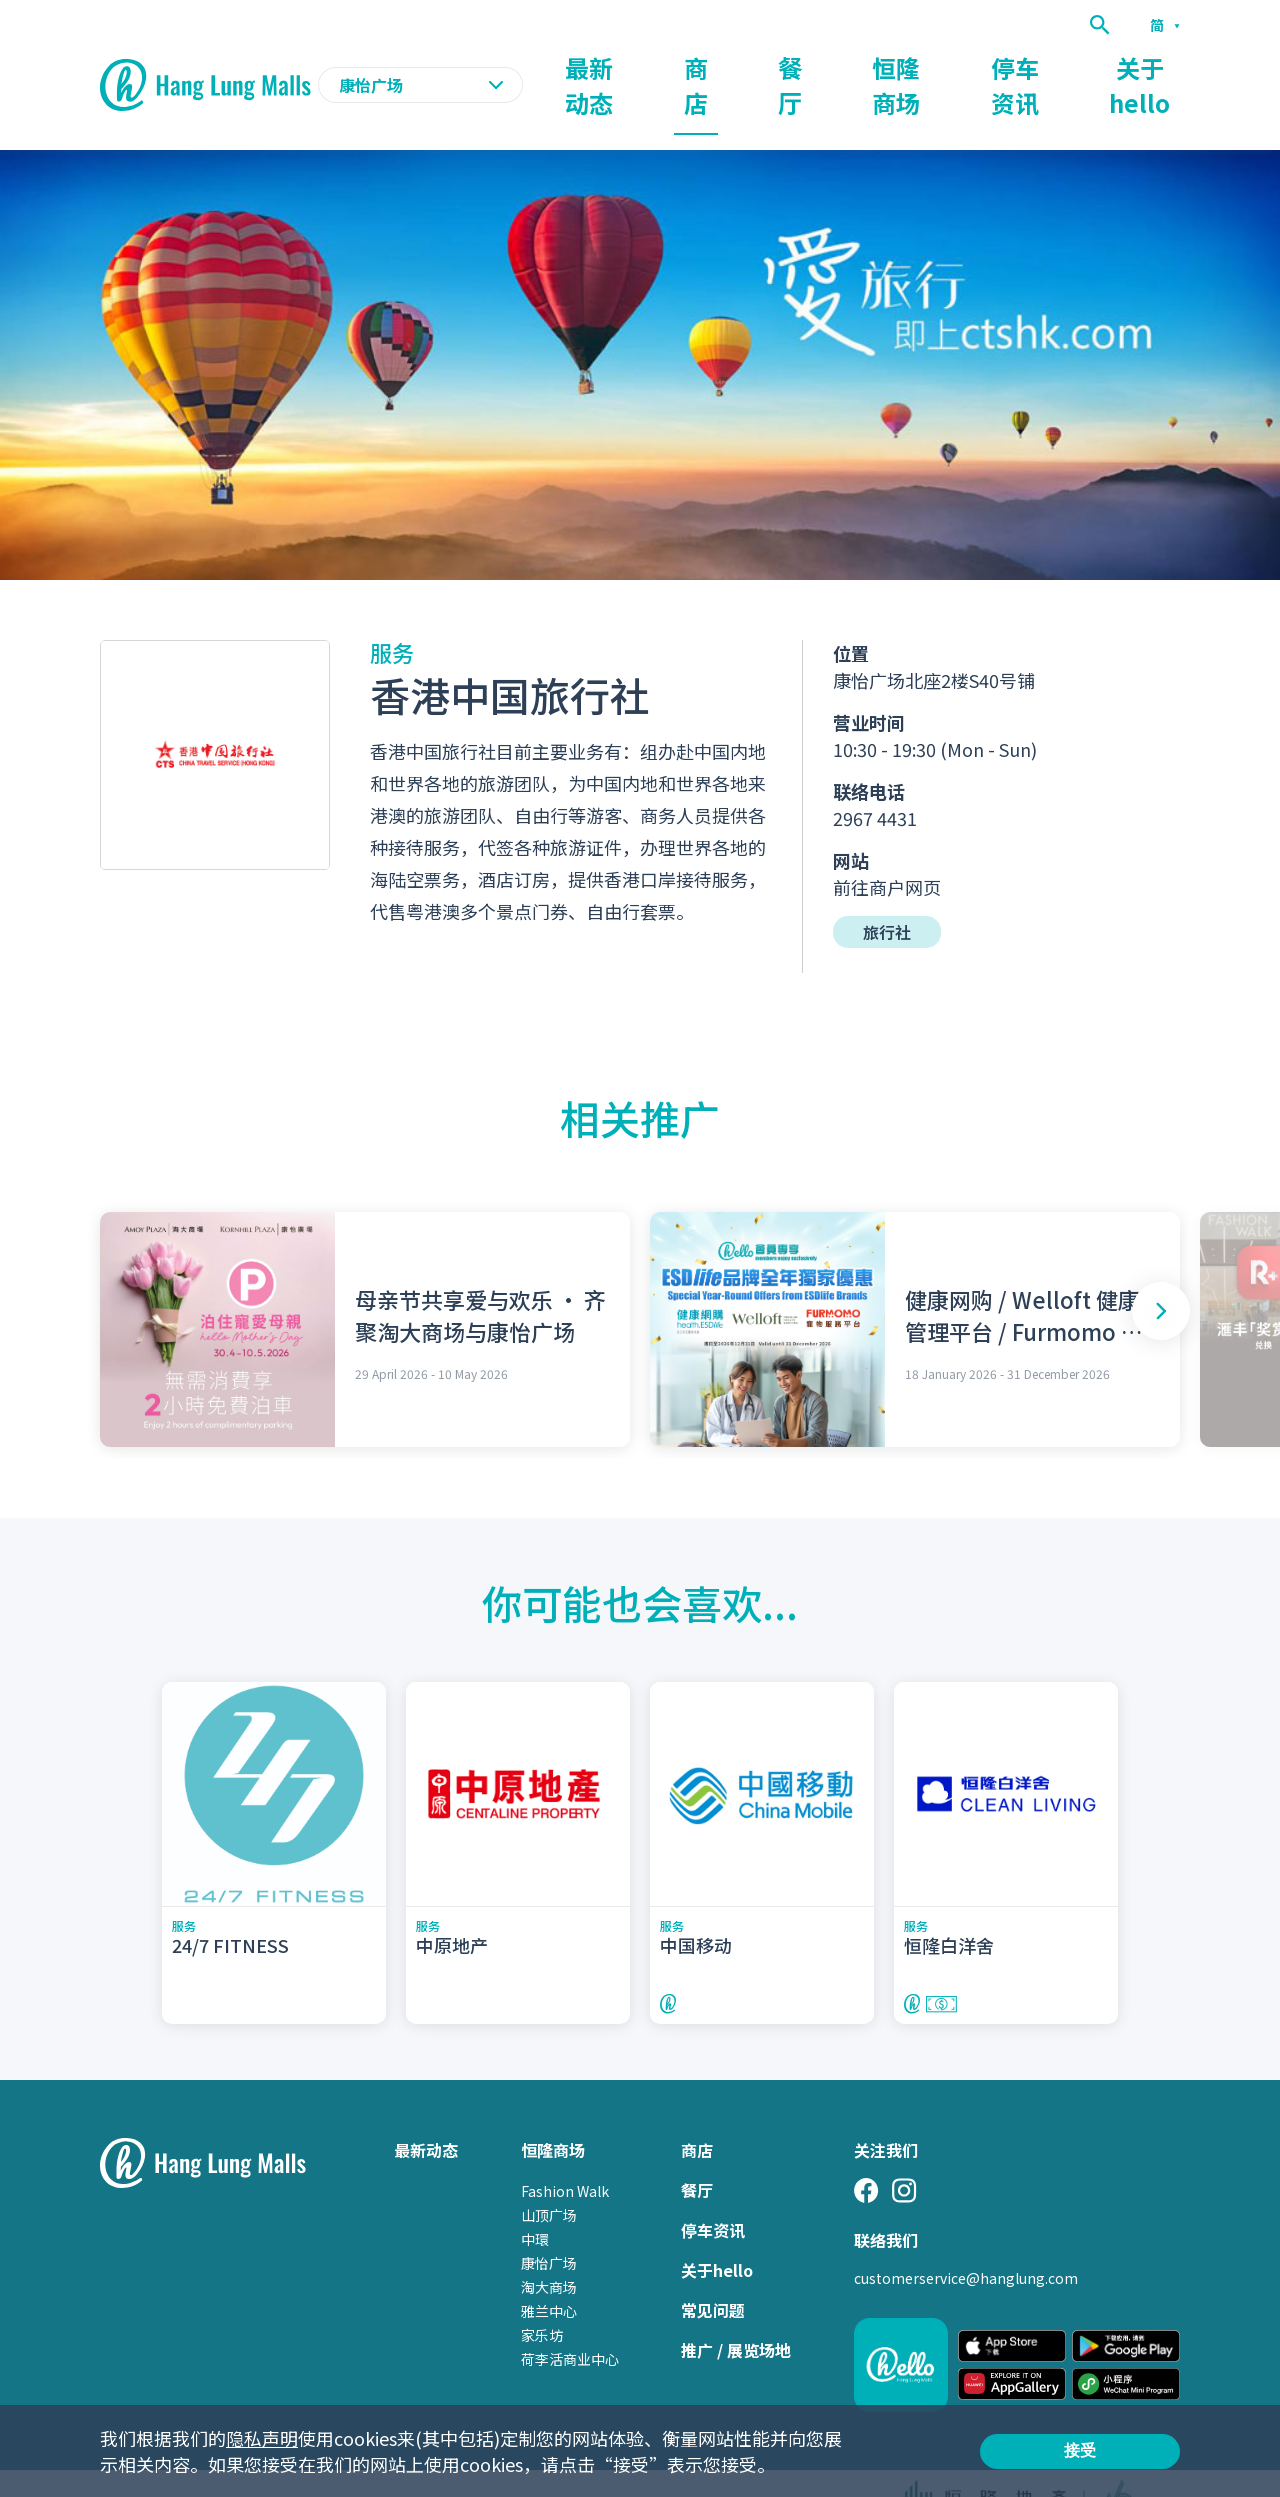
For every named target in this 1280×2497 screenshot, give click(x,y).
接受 (1080, 2450)
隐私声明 (262, 2438)
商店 (732, 66)
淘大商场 (549, 2248)
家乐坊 (542, 2296)
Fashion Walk (565, 2152)
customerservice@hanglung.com (966, 2239)
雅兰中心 (549, 2272)
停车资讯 (1026, 66)
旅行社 (887, 893)
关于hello (1144, 66)
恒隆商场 (912, 66)
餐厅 (814, 66)
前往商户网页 (887, 848)
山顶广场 (549, 2176)
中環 (535, 2200)
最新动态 (634, 66)
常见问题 (713, 2271)
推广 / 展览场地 (736, 2311)
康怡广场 (549, 2224)
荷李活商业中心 (570, 2320)
